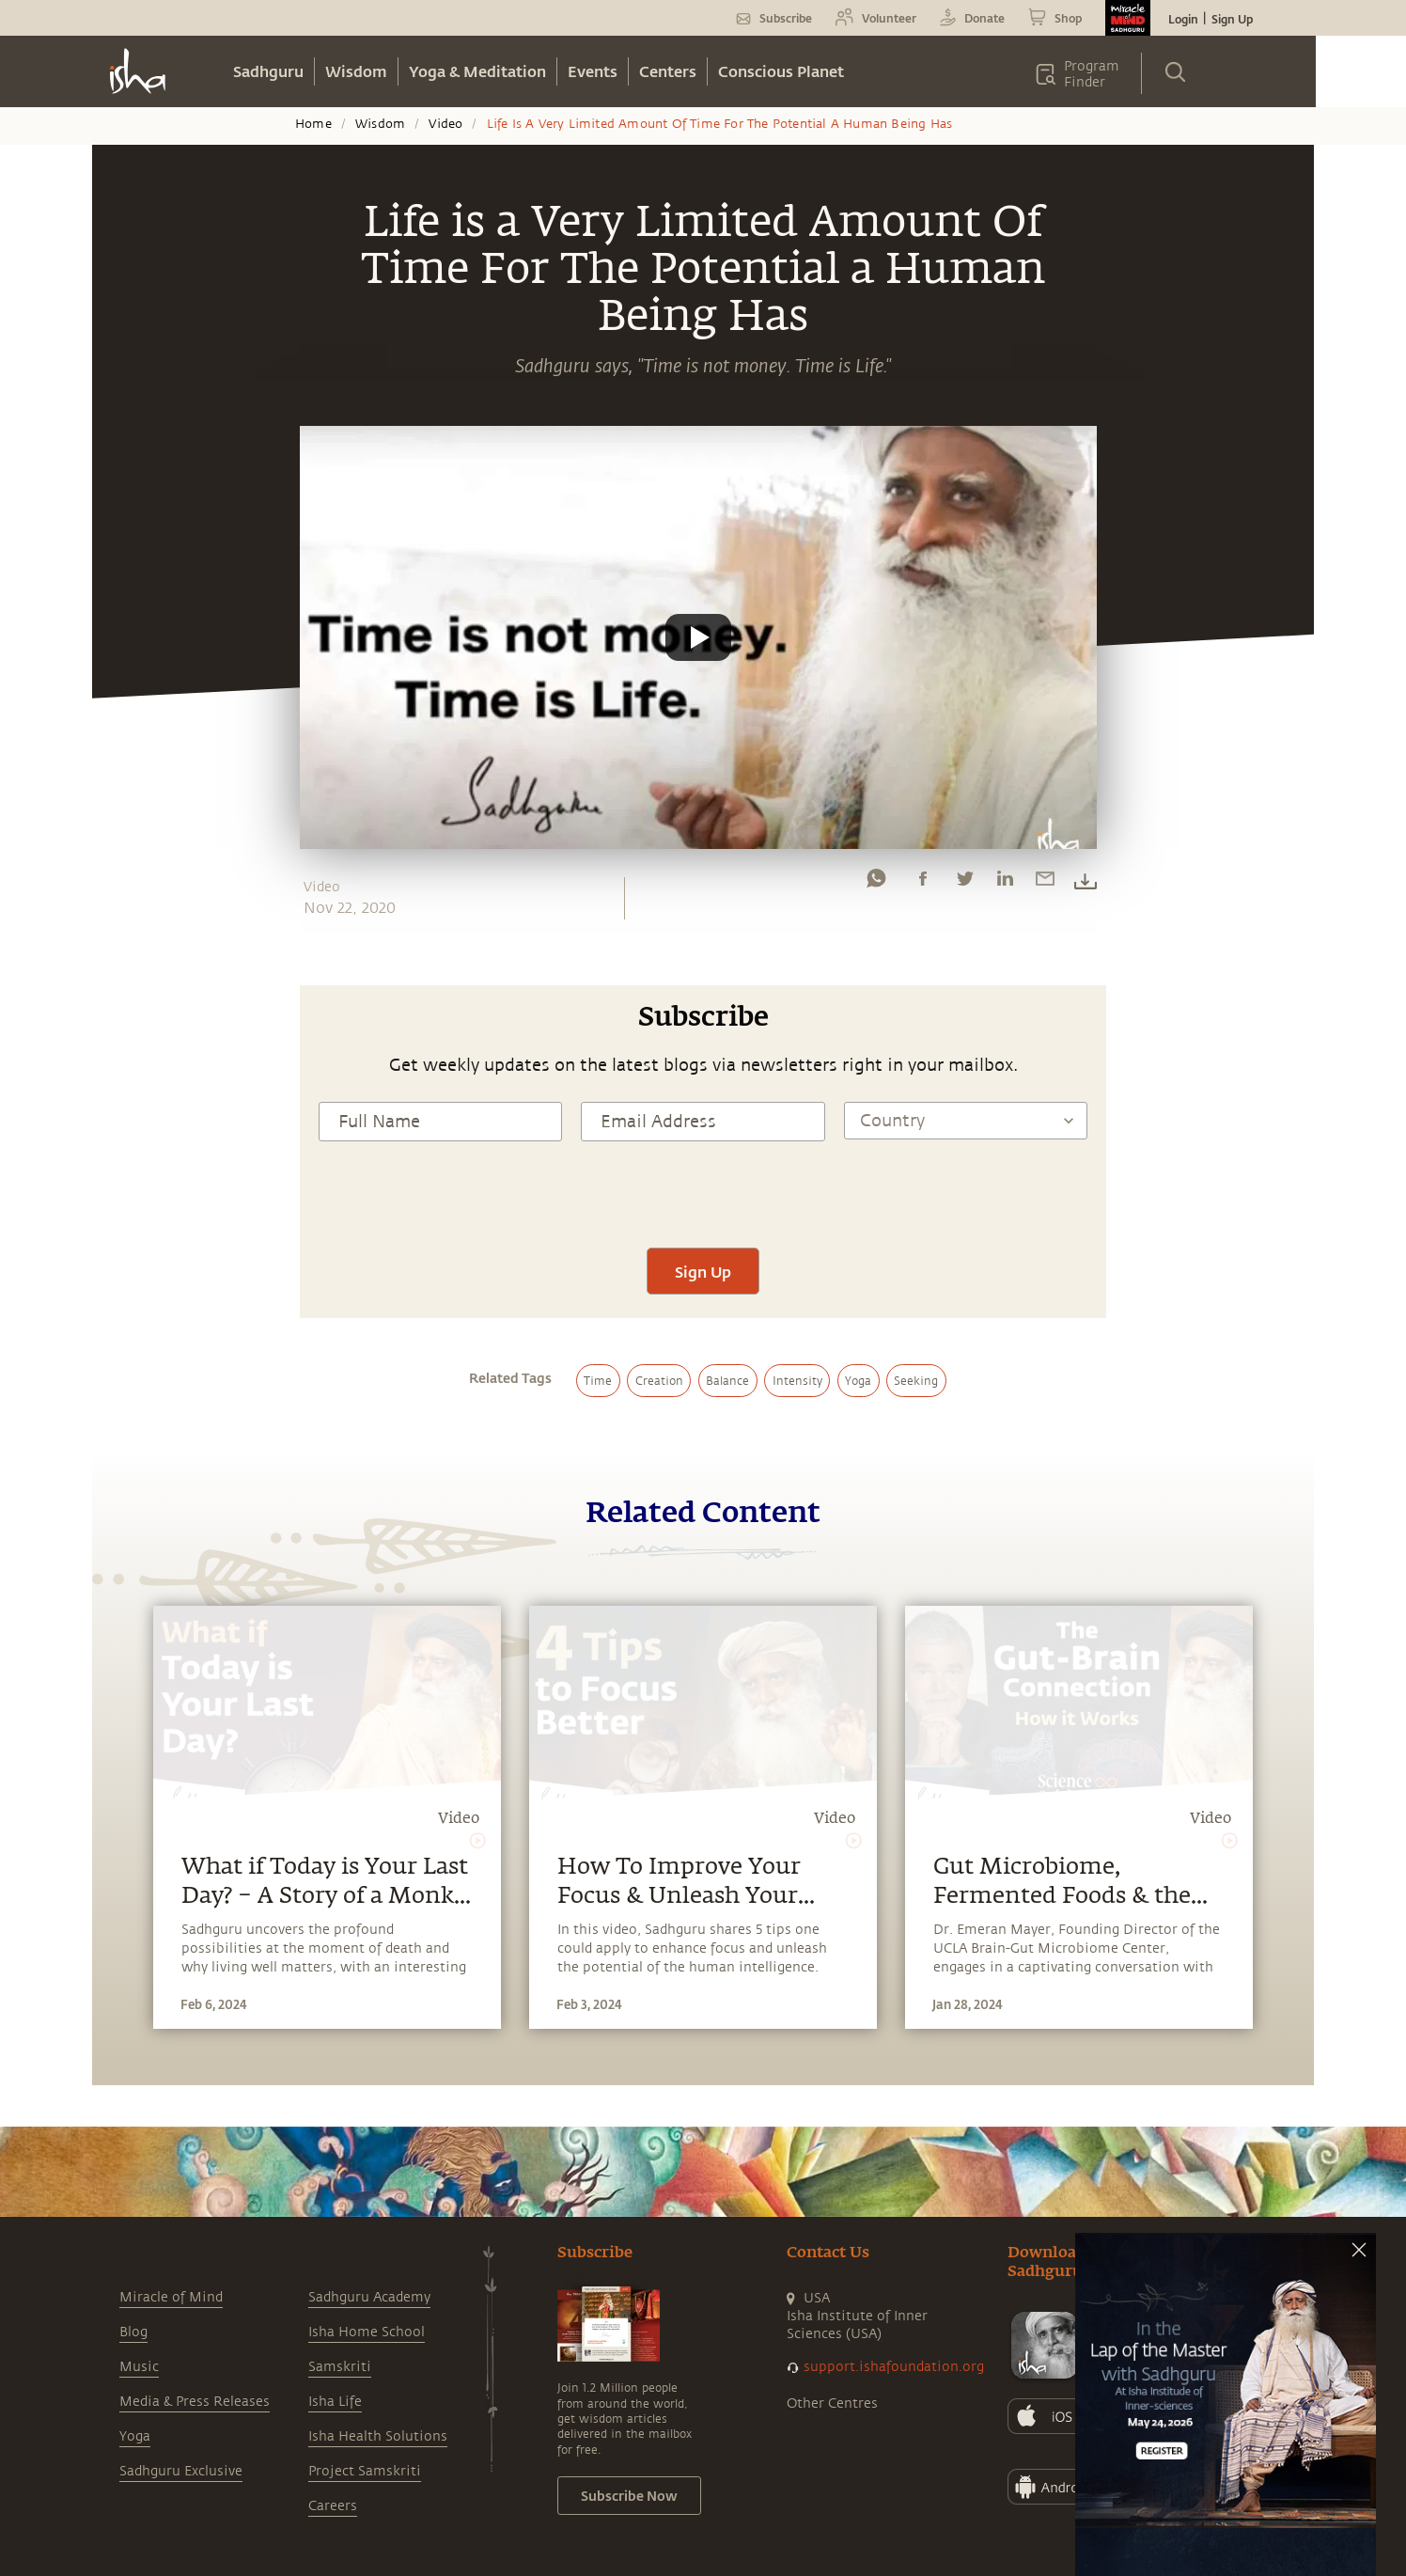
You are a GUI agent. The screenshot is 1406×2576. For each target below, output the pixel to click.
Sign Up (1232, 18)
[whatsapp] (876, 883)
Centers (667, 71)
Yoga (134, 2436)
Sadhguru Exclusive (180, 2471)
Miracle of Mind (171, 2297)
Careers (332, 2506)
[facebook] (923, 883)
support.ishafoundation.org (894, 2367)
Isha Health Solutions (377, 2436)
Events (592, 71)
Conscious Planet (781, 71)
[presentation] (703, 1192)
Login (1183, 18)
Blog (133, 2332)
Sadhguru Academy (369, 2297)
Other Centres (832, 2403)
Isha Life (335, 2402)
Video (445, 124)
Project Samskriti (364, 2471)
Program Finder (1091, 74)
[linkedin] (1005, 883)
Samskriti (339, 2367)
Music (139, 2367)
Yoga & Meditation (477, 71)
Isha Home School (366, 2332)
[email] (1045, 883)
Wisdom (356, 71)
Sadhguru (268, 71)
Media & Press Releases (194, 2402)
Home (313, 124)
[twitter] (964, 883)
